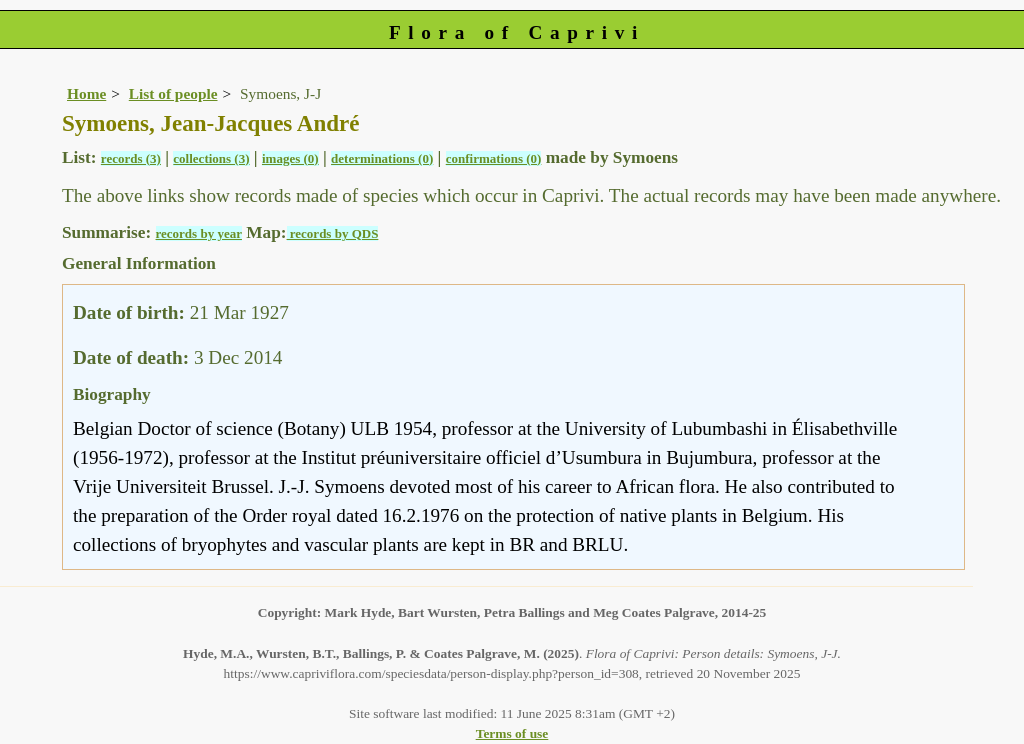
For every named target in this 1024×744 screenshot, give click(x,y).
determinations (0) (382, 158)
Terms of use (512, 733)
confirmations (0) (494, 158)
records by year (199, 233)
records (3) (131, 158)
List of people (173, 93)
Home (86, 93)
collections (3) (211, 158)
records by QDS (333, 233)
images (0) (290, 158)
